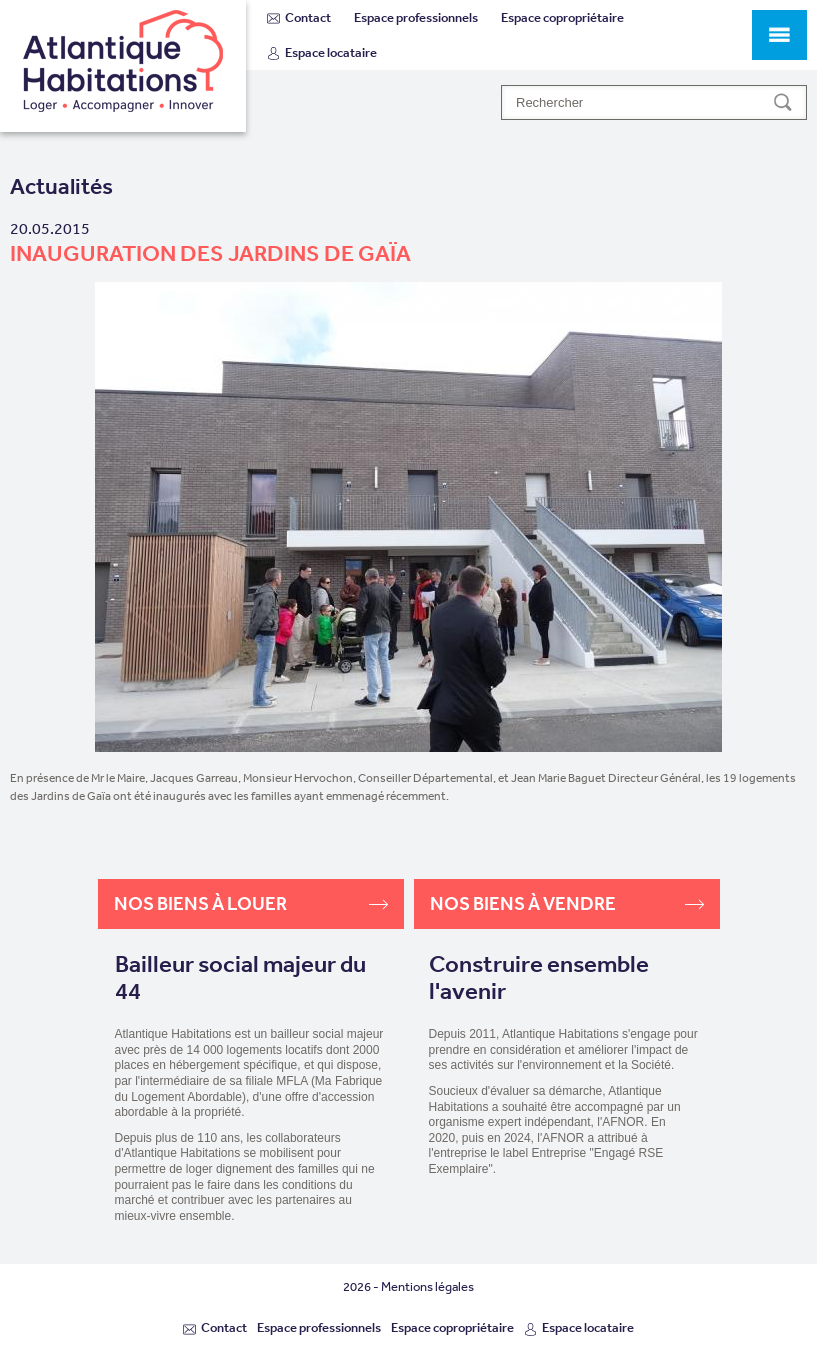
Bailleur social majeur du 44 (240, 978)
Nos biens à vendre (567, 903)
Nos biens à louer (251, 903)
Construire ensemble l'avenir (539, 978)
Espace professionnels (416, 17)
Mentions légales (427, 1286)
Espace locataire (322, 52)
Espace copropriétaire (562, 17)
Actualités (61, 186)
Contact (299, 17)
